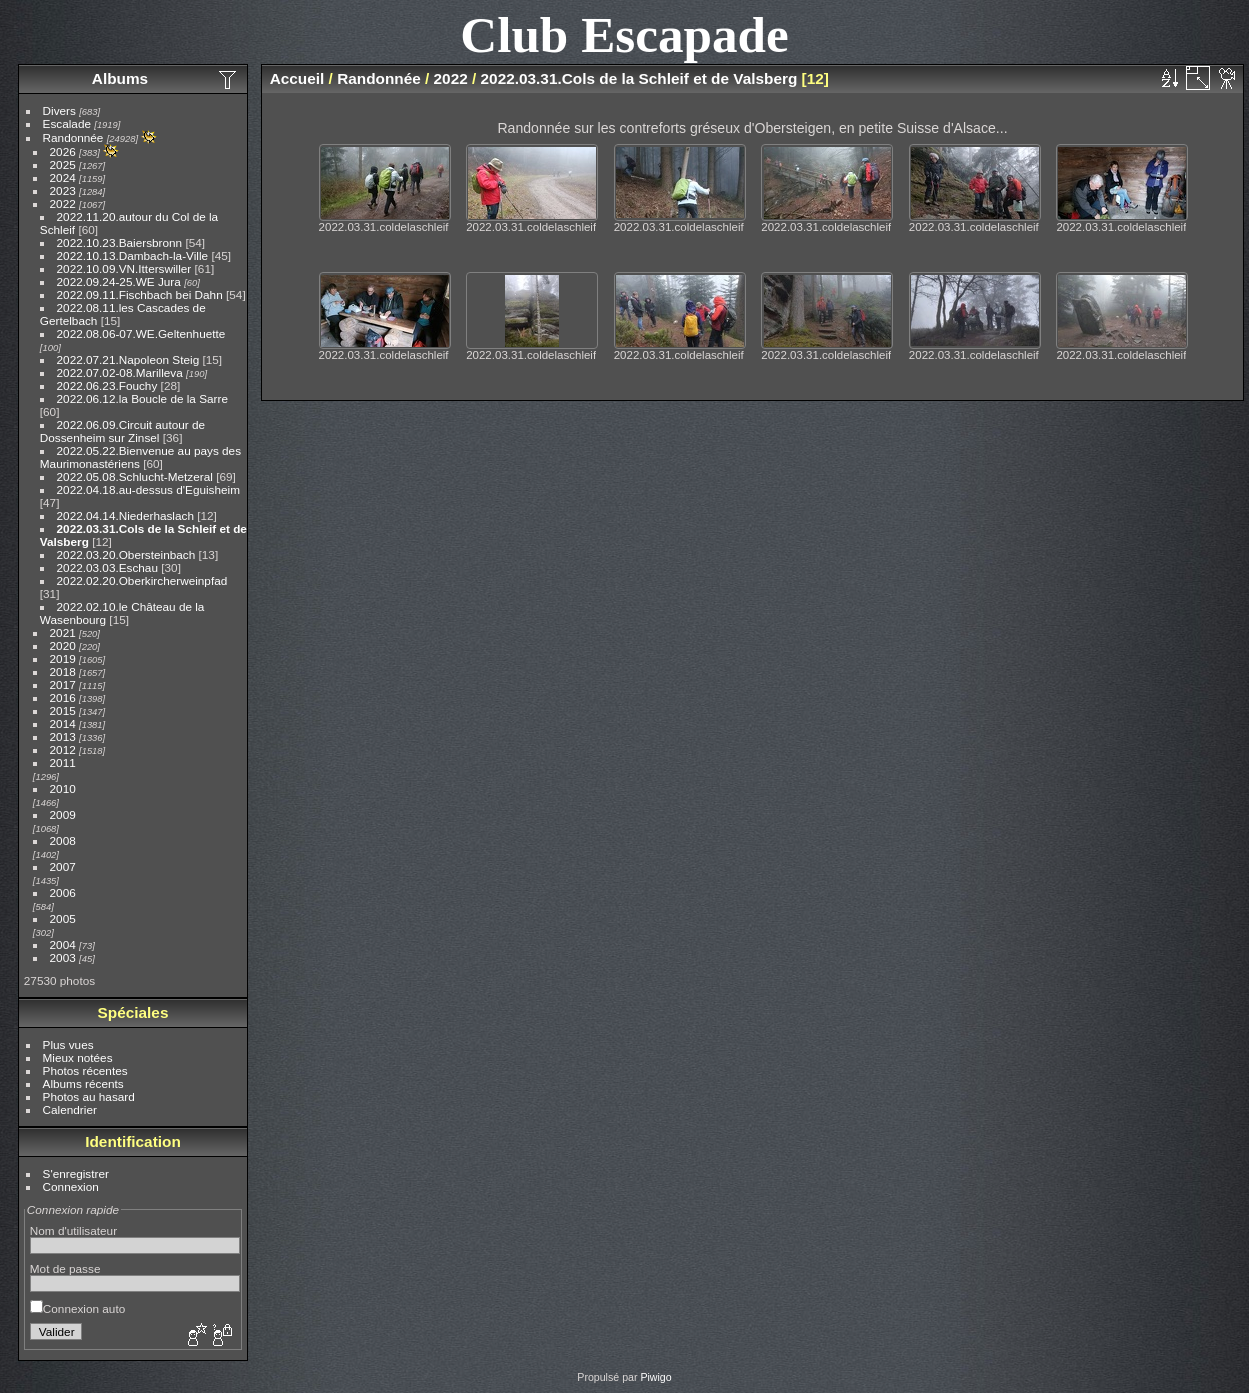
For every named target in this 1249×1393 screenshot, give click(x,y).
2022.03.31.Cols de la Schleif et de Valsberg (639, 78)
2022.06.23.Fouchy (107, 385)
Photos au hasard (89, 1096)
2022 (63, 203)
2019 (63, 658)
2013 (63, 736)
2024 (63, 177)
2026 (63, 151)
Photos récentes (85, 1070)
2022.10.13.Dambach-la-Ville (133, 255)
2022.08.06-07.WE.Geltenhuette (141, 333)
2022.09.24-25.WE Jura (119, 281)
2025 (63, 164)
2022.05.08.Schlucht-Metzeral (135, 476)
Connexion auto (77, 1308)
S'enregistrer (76, 1173)
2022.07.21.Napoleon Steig (128, 359)
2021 (63, 632)
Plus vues (68, 1044)
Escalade (67, 123)
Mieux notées (78, 1057)
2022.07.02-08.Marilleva (120, 372)
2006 (63, 892)
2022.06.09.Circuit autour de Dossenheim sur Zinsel (122, 431)
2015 (63, 710)
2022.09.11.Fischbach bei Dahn (140, 294)
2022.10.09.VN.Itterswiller (124, 268)
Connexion (71, 1186)
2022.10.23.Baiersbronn (120, 242)
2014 (63, 723)
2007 (63, 866)
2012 (63, 749)
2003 (63, 957)
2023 (63, 190)
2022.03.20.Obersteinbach (126, 554)
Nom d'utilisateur (73, 1230)
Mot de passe (65, 1268)
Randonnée (73, 137)
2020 (63, 645)
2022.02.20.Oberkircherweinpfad (142, 580)
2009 (63, 814)
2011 (63, 762)
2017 (63, 684)
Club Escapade (624, 34)
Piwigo (655, 1377)
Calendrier (70, 1109)
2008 (63, 840)
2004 (63, 944)
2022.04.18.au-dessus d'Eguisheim (148, 489)
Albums (120, 78)
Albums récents (83, 1083)
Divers (59, 110)
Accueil (297, 78)
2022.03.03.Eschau (107, 567)
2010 (63, 788)
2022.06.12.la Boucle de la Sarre (142, 398)
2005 (63, 918)
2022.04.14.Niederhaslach (125, 515)
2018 (63, 671)
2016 (63, 697)
